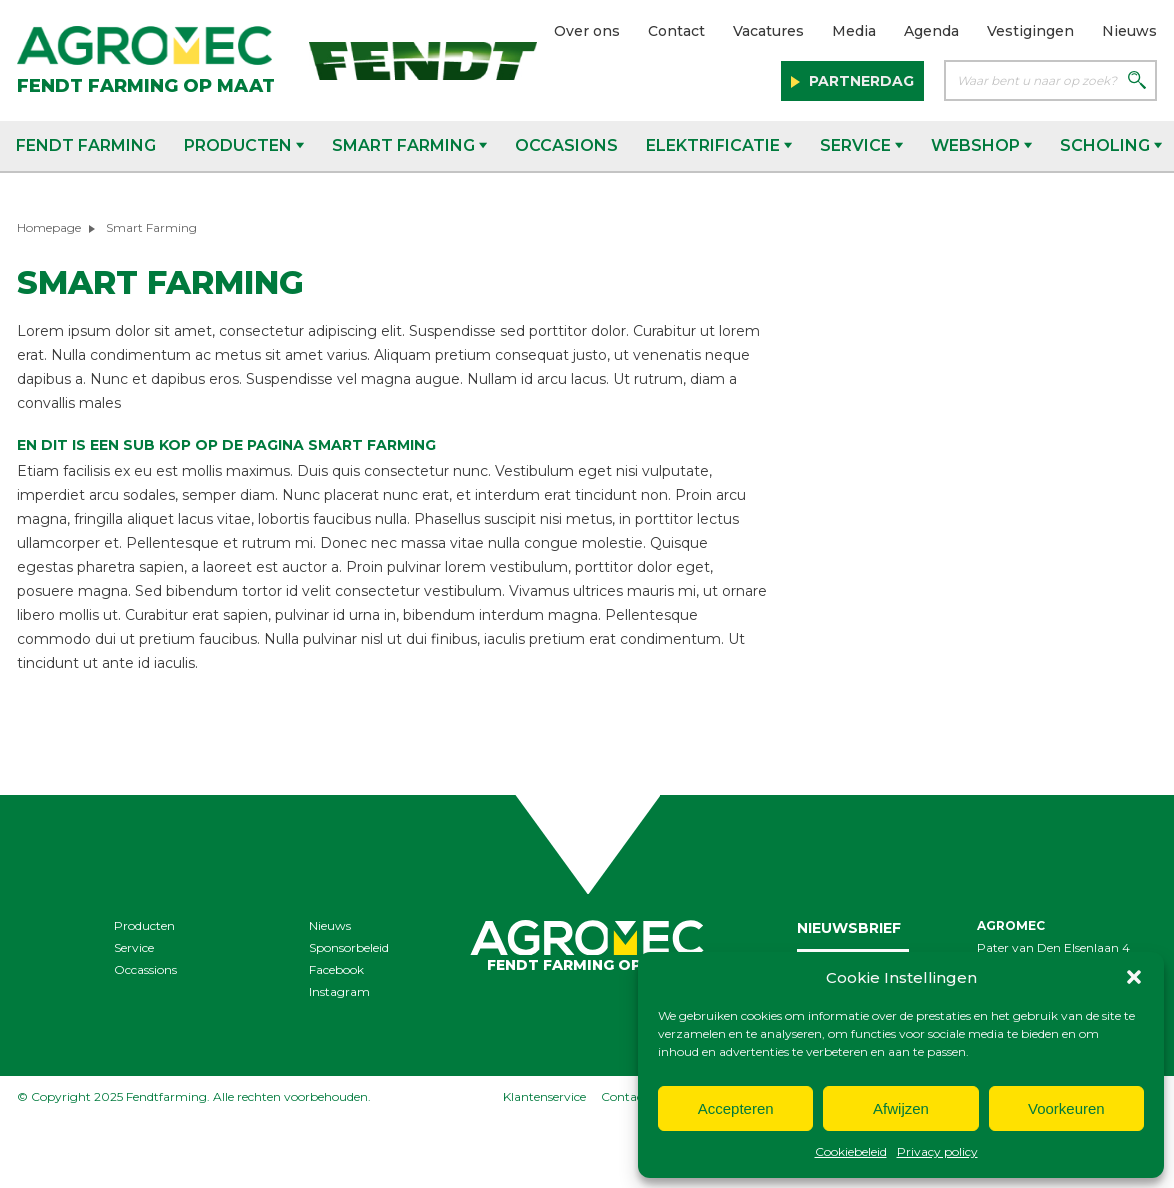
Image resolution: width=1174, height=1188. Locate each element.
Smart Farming (409, 145)
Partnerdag (859, 81)
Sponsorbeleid (349, 947)
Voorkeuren (1066, 1108)
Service (861, 145)
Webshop (981, 145)
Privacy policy (937, 1151)
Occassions (145, 969)
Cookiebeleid (851, 1151)
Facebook (336, 969)
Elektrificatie (719, 145)
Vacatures (768, 31)
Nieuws (1129, 31)
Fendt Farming (86, 145)
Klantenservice (544, 1096)
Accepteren (736, 1108)
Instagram (339, 991)
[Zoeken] (1137, 82)
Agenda (931, 31)
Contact (676, 31)
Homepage (49, 227)
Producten (244, 145)
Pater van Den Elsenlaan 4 (1053, 947)
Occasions (566, 145)
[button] (1134, 977)
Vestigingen (1030, 31)
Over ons (587, 31)
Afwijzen (901, 1108)
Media (854, 31)
